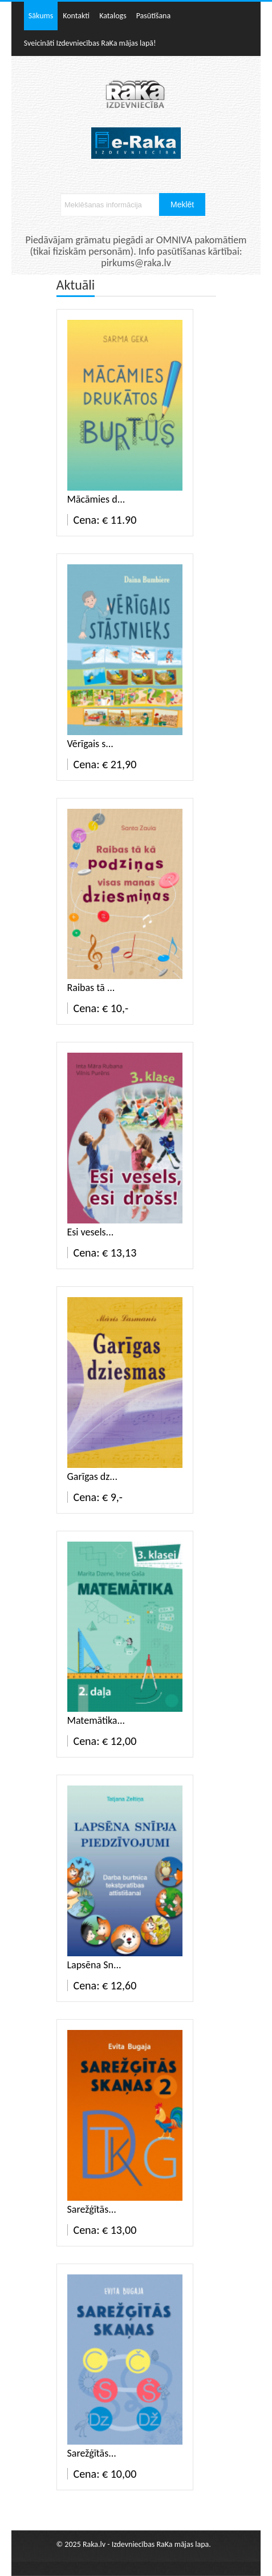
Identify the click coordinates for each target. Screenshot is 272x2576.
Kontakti (76, 16)
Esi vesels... (90, 1232)
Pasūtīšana (153, 16)
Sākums (41, 16)
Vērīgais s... (90, 743)
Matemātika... (96, 1720)
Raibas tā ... (91, 987)
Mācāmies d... (96, 499)
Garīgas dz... (92, 1476)
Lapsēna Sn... (94, 1965)
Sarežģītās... (91, 2209)
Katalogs (113, 16)
